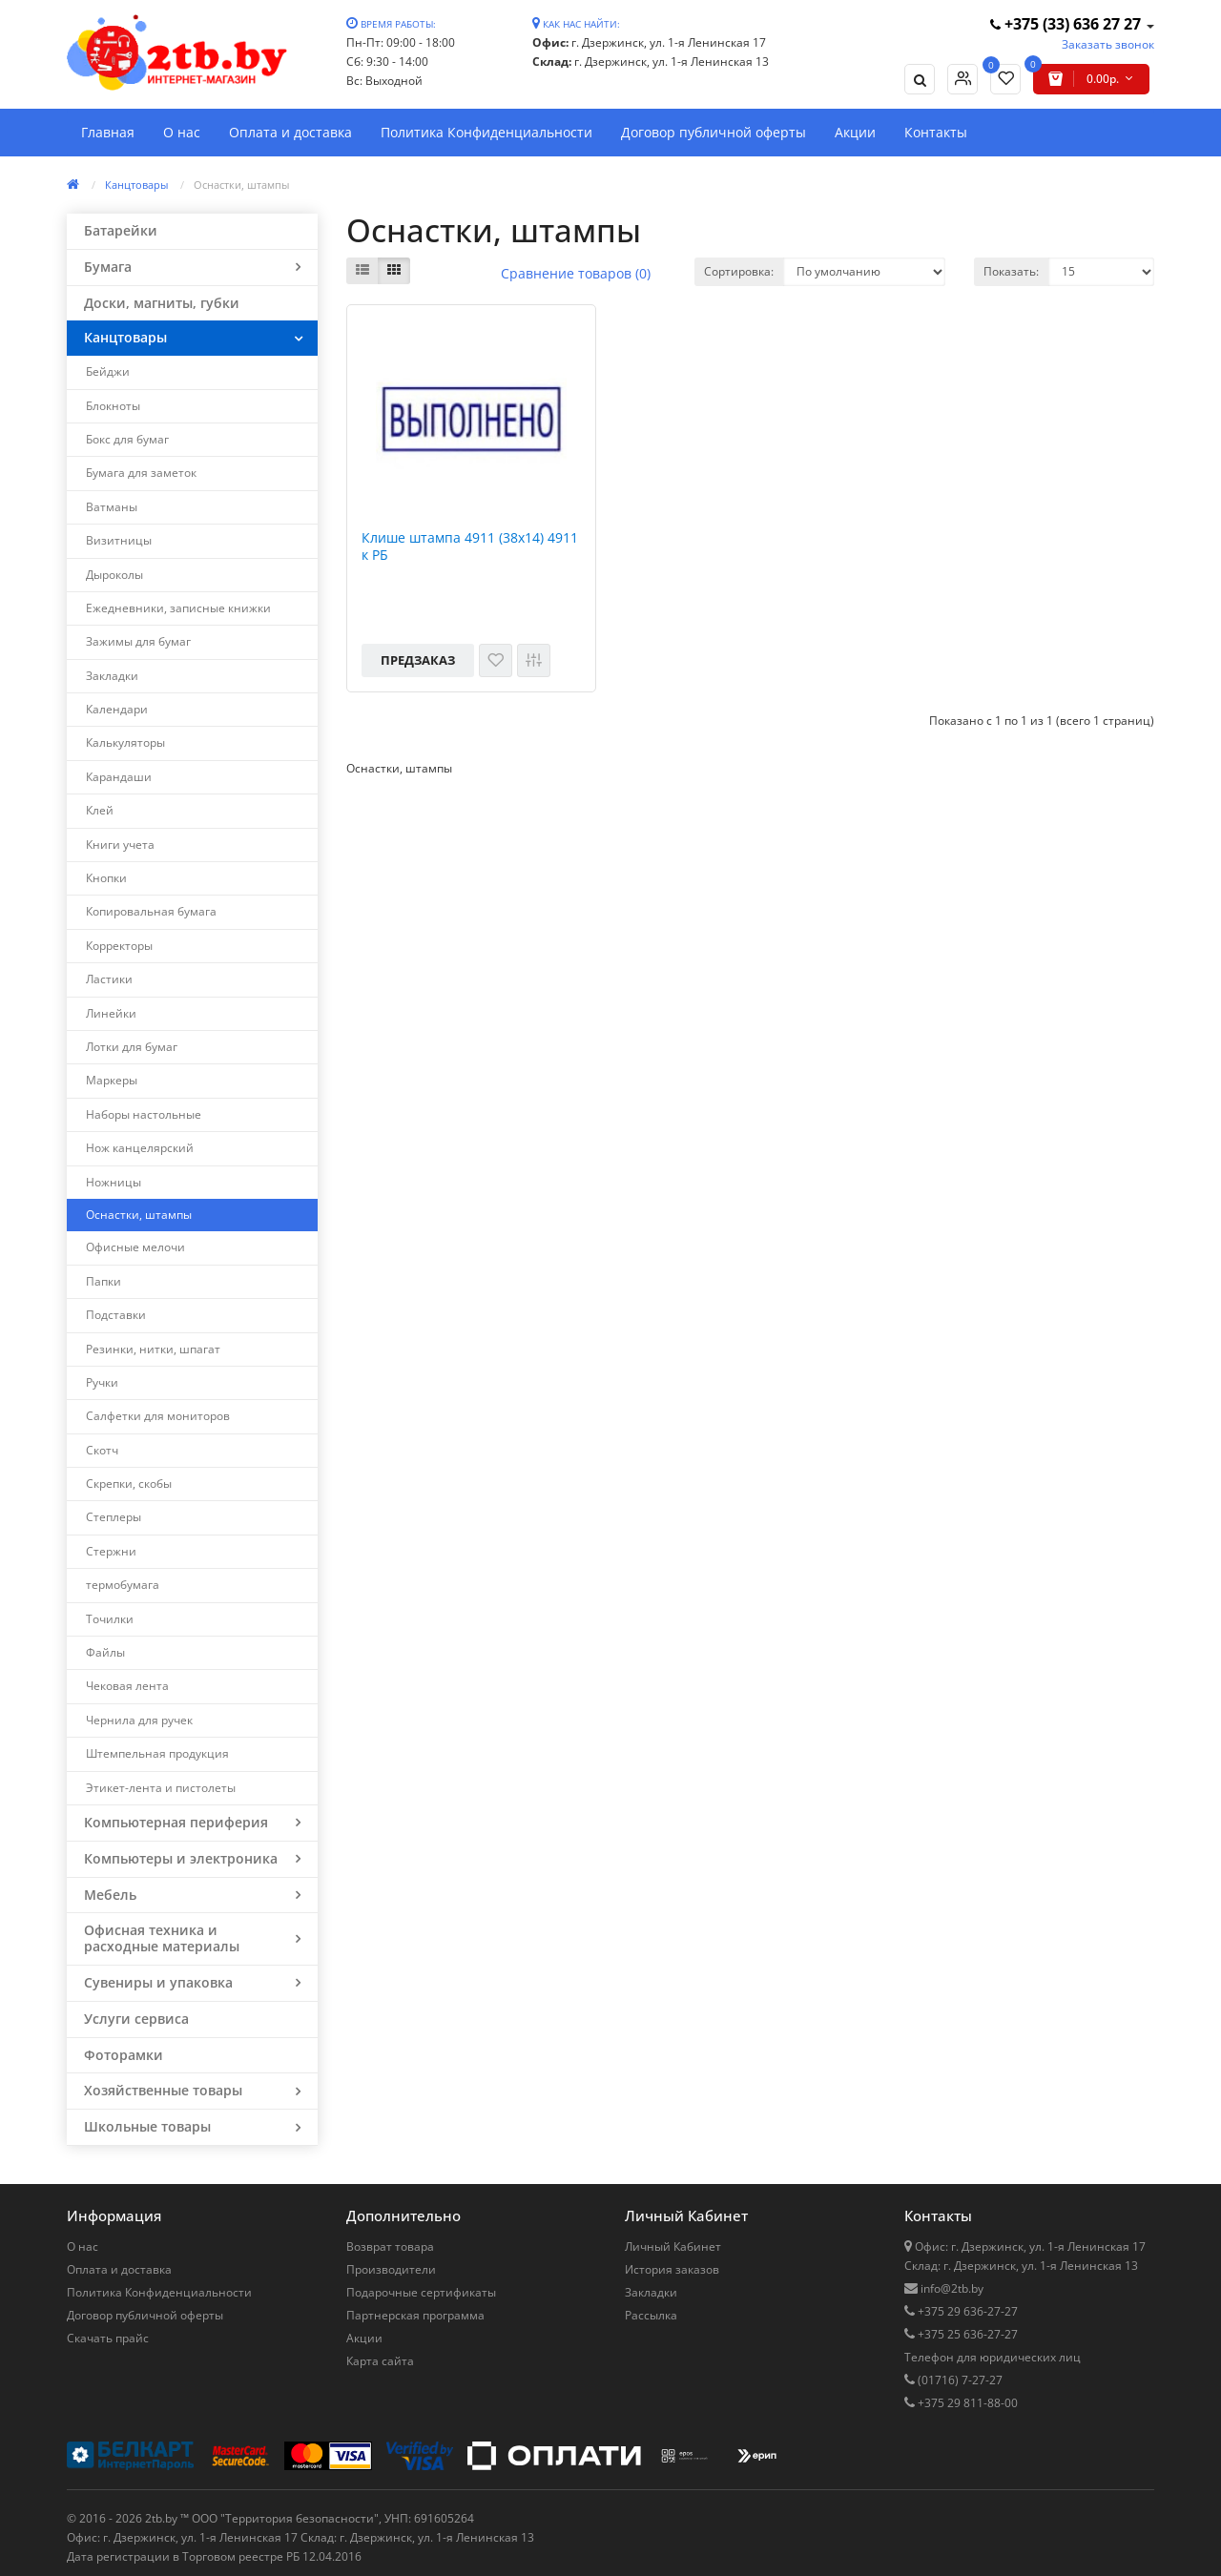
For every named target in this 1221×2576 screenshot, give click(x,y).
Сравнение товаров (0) (576, 273)
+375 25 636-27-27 (966, 2334)
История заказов (672, 2269)
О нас (181, 132)
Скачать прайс (108, 2338)
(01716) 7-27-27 (959, 2380)
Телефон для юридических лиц (992, 2357)
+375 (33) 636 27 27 (1067, 23)
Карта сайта (380, 2361)
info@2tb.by (950, 2288)
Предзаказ (418, 660)
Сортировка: (739, 271)
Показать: (1011, 271)
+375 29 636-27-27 (966, 2311)
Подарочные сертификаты (421, 2292)
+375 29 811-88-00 (966, 2403)
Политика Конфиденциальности (486, 132)
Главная (108, 132)
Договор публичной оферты (713, 132)
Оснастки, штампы (241, 184)
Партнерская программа (415, 2315)
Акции (855, 132)
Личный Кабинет (673, 2246)
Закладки (651, 2292)
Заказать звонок (1108, 44)
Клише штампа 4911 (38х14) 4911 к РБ (470, 546)
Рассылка (651, 2315)
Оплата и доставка (290, 132)
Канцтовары (136, 184)
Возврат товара (390, 2246)
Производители (391, 2269)
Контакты (935, 132)
